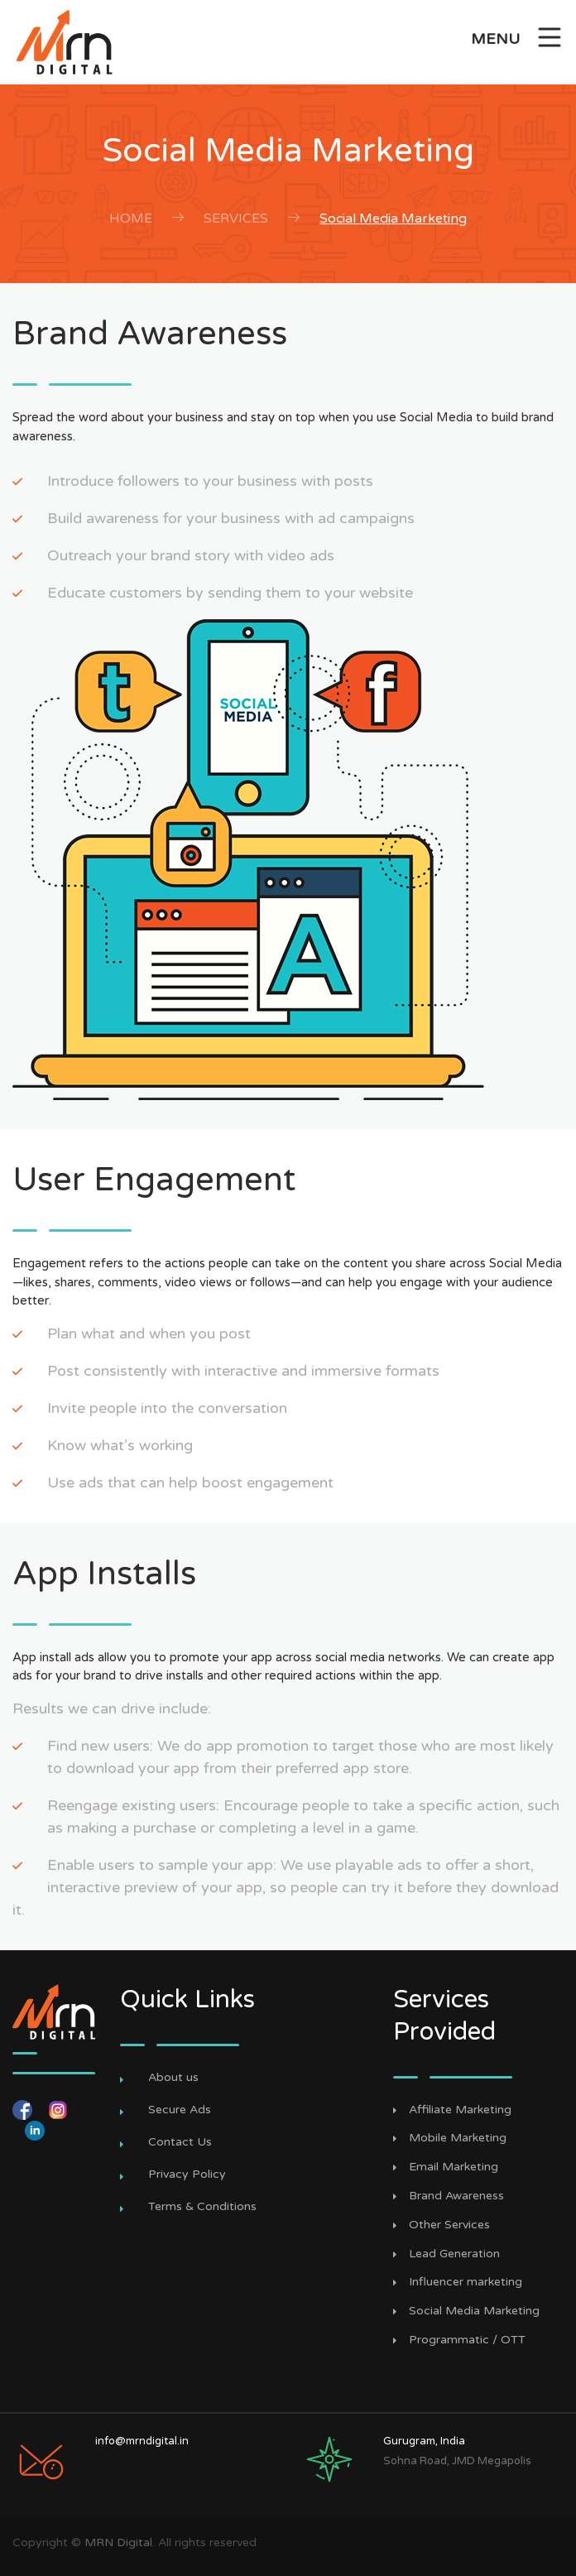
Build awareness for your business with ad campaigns (231, 518)
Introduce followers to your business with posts (210, 481)
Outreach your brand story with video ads (190, 555)
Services (236, 218)
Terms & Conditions (202, 2206)
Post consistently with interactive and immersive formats (243, 1371)
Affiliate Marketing (460, 2110)
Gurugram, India (424, 2441)
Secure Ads (179, 2110)
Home (130, 218)
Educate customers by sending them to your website (230, 593)
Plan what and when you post (149, 1333)
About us (173, 2077)
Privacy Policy (187, 2174)
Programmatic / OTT (467, 2340)
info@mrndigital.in (142, 2441)
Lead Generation (454, 2254)
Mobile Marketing (457, 2138)
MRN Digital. (119, 2542)
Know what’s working (120, 1445)
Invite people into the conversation (167, 1408)
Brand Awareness (456, 2196)
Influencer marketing (465, 2282)
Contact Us (180, 2142)
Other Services (449, 2225)
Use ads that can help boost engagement (190, 1482)
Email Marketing (453, 2167)
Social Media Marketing (393, 218)
